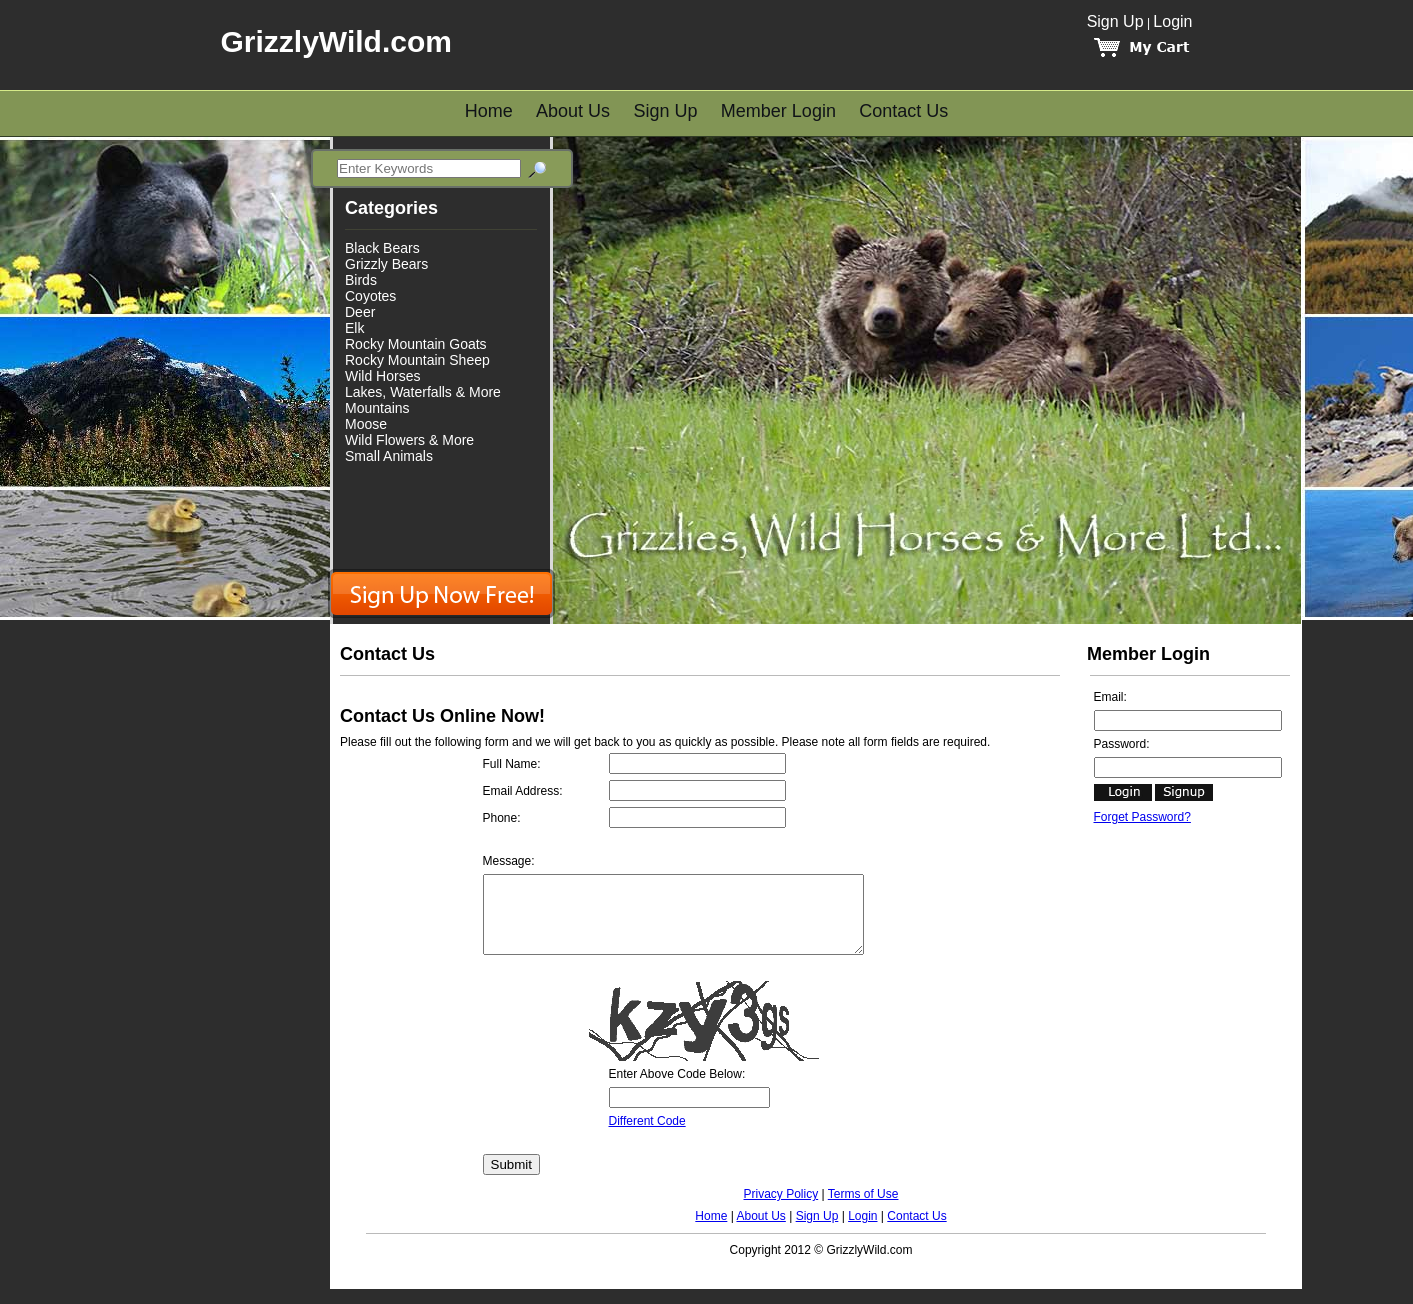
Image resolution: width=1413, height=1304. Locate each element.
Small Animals (389, 456)
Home (489, 111)
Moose (366, 424)
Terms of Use (863, 1209)
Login (1172, 21)
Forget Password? (1142, 817)
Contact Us (903, 111)
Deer (360, 312)
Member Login (778, 111)
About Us (573, 111)
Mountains (377, 408)
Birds (361, 280)
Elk (354, 328)
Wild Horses (382, 376)
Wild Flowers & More (409, 440)
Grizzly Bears (386, 264)
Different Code (647, 1136)
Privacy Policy (781, 1209)
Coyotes (370, 296)
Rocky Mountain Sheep (417, 360)
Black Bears (382, 248)
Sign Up (1115, 21)
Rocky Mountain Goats (416, 344)
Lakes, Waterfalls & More (423, 392)
